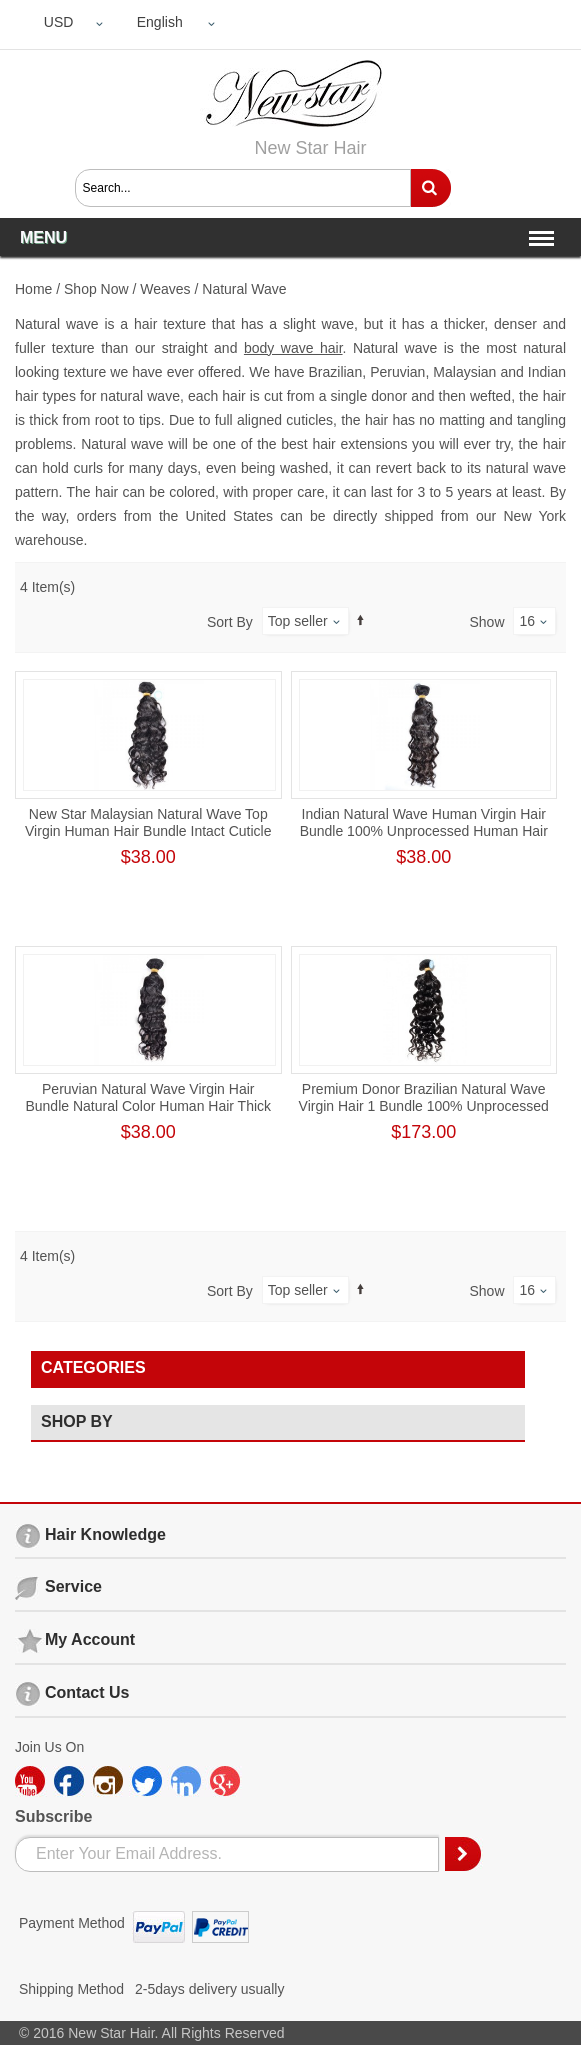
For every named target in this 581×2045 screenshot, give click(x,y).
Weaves (165, 289)
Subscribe (53, 1816)
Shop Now (96, 289)
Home (33, 289)
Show (487, 622)
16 (527, 621)
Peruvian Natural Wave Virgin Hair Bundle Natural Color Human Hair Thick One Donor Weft (148, 1106)
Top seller (298, 621)
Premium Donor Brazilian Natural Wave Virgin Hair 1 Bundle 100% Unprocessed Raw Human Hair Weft (424, 1106)
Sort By (230, 622)
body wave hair (293, 348)
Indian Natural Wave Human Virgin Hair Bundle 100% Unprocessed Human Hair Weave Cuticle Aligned (424, 831)
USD (59, 22)
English (160, 22)
